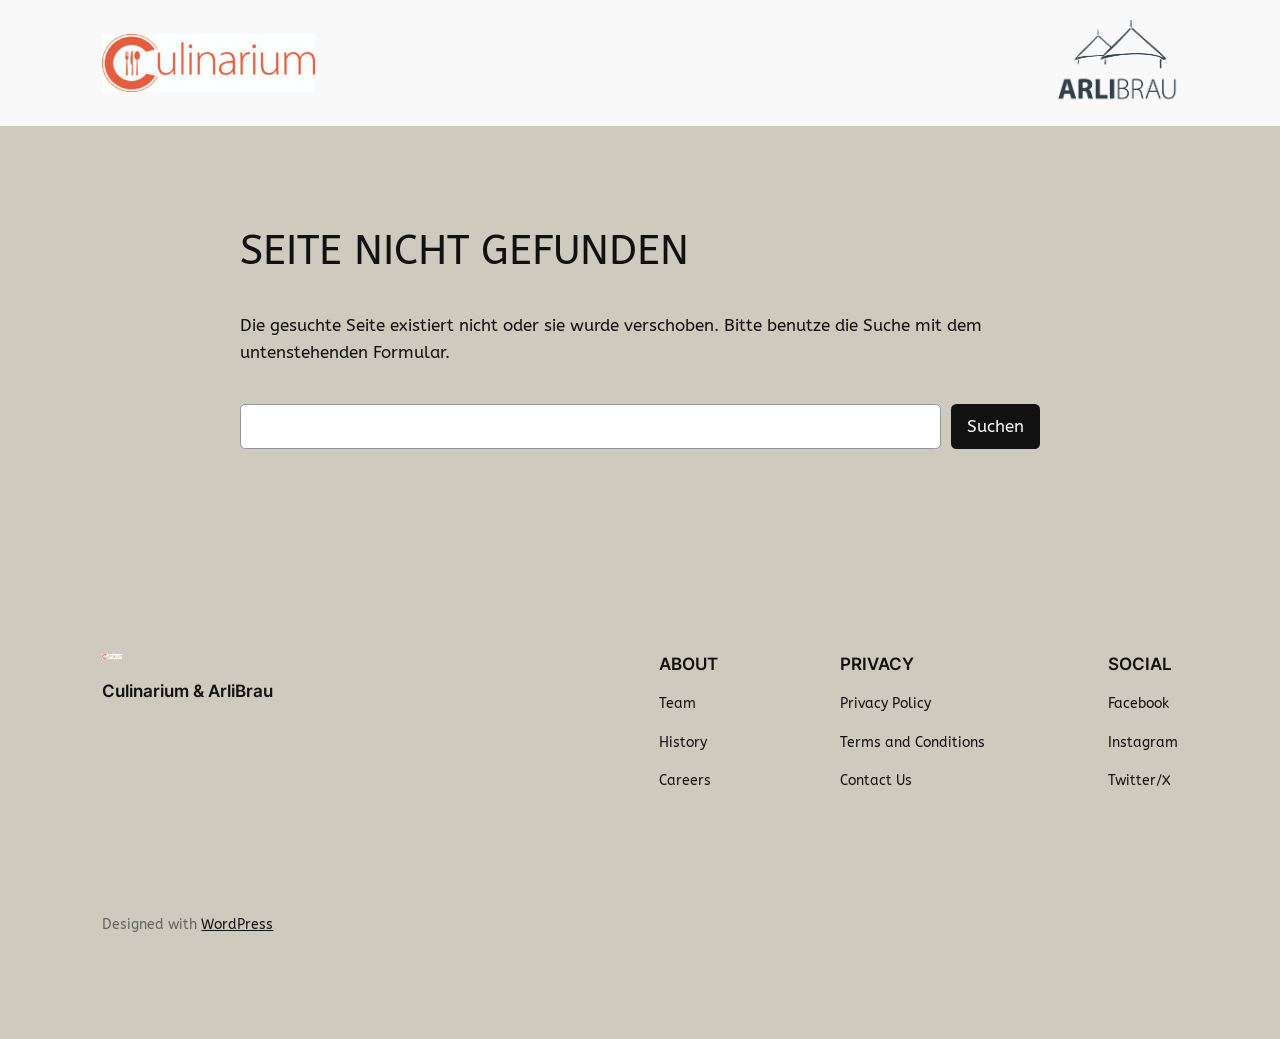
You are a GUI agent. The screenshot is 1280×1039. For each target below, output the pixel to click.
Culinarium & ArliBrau (187, 691)
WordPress (237, 924)
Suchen (995, 426)
